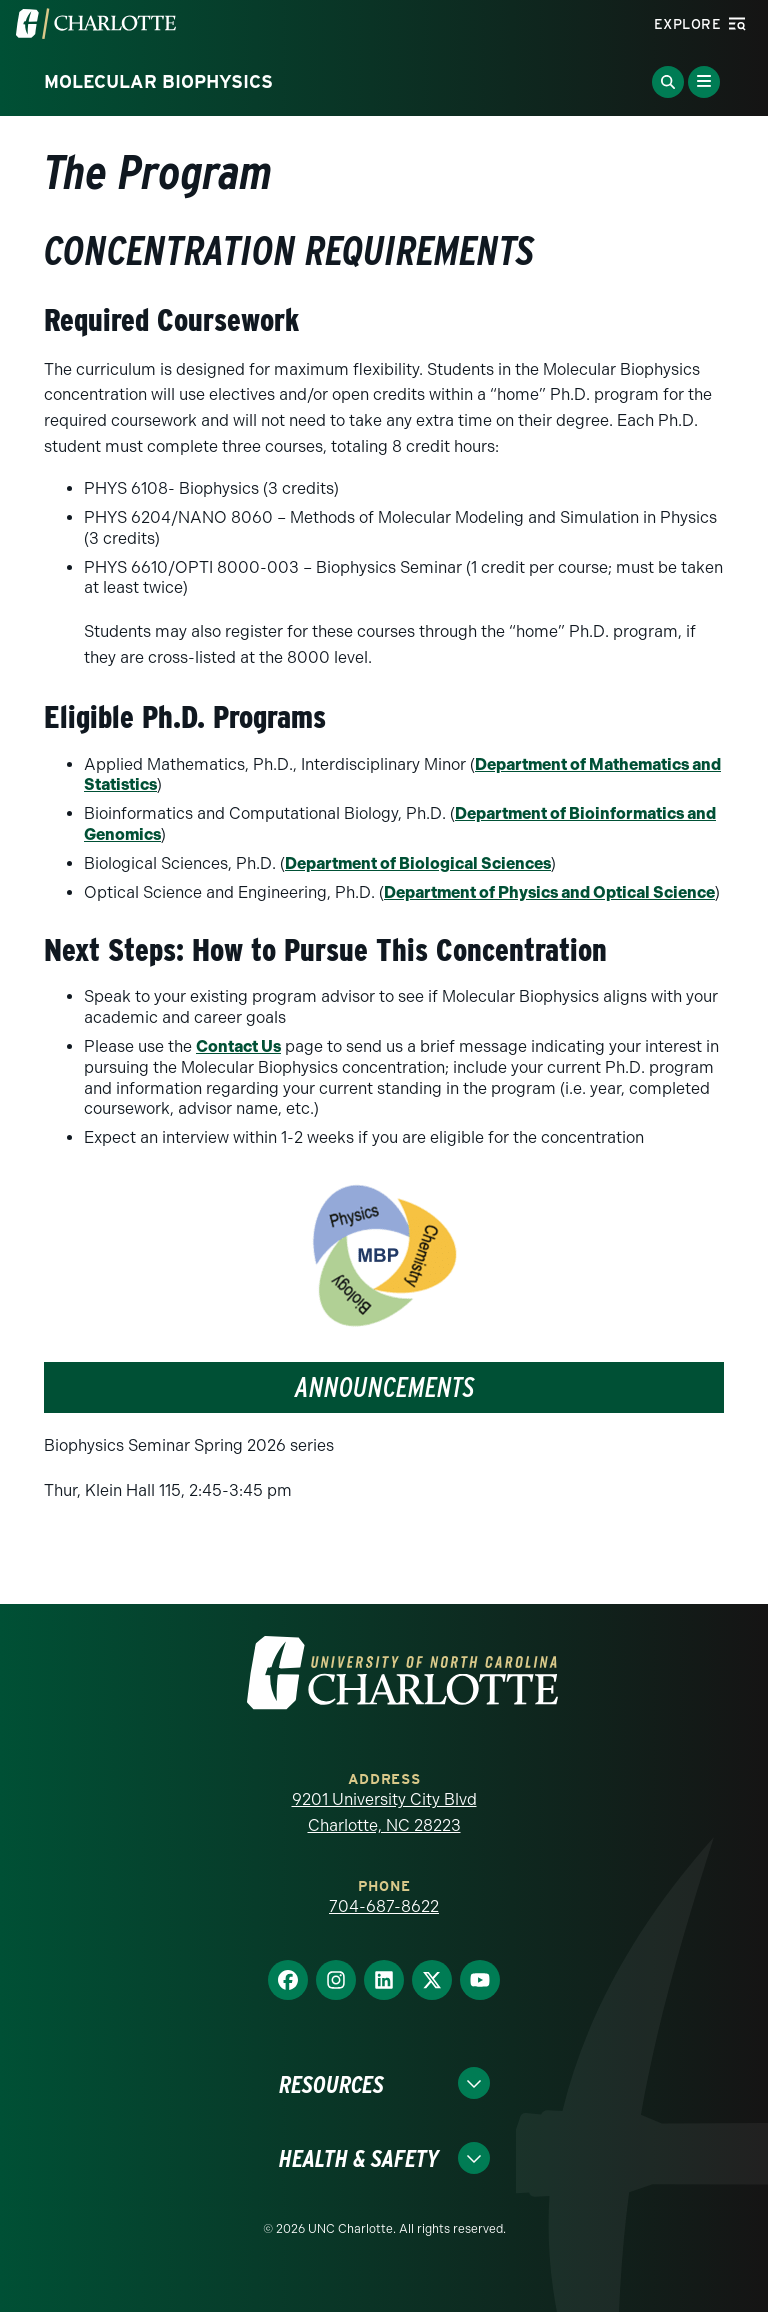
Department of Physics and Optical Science (549, 892)
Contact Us (238, 1046)
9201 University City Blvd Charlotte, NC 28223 (384, 1812)
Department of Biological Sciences (418, 863)
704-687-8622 (384, 1906)
